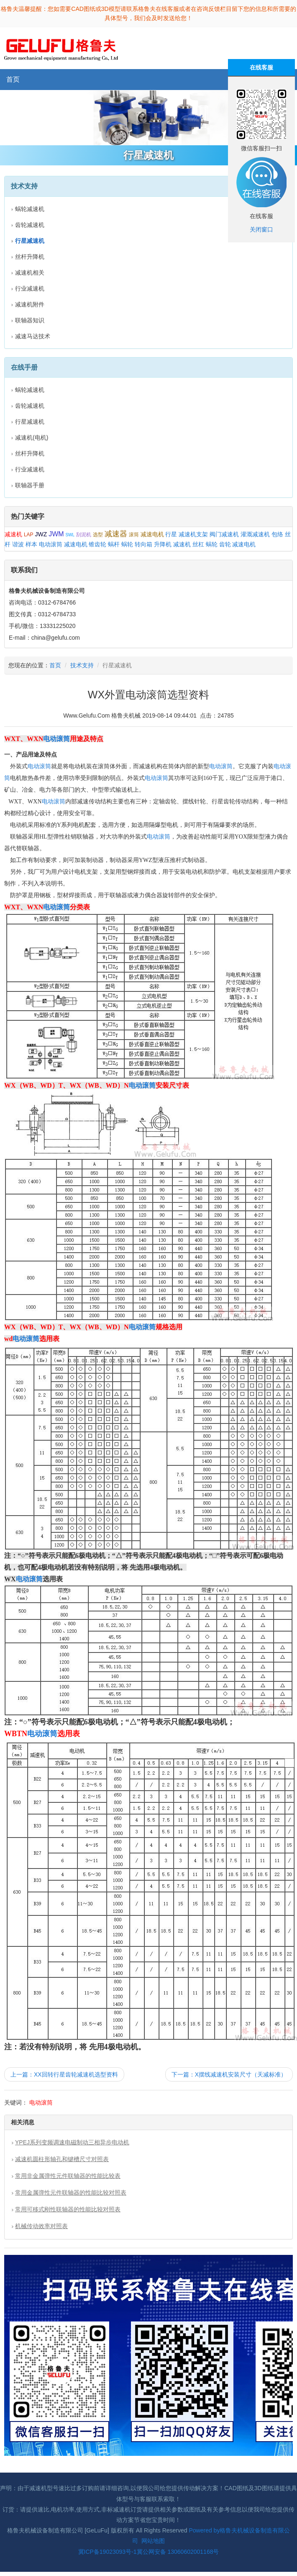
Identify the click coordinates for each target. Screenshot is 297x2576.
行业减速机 (29, 288)
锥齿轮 (97, 544)
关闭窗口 (261, 229)
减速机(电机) (31, 437)
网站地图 (153, 2540)
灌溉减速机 (255, 534)
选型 (98, 535)
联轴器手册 (29, 485)
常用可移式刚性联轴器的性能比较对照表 (67, 2209)
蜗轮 (127, 544)
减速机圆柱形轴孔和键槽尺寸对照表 (62, 2159)
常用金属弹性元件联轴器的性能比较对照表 (70, 2192)
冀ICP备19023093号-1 (107, 2551)
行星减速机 (29, 421)
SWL (69, 535)
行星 (171, 534)
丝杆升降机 (29, 256)
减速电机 (152, 534)
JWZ (41, 534)
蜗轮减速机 (29, 209)
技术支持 (82, 665)
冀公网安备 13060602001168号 (178, 2551)
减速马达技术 (32, 336)
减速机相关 (29, 272)
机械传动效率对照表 (41, 2226)
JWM (56, 534)
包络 (277, 534)
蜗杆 (114, 544)
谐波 (18, 544)
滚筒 (134, 535)
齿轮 (225, 544)
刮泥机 (83, 535)
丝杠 (198, 544)
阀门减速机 (224, 534)
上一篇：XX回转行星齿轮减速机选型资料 (64, 2074)
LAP (28, 535)
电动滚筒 (50, 544)
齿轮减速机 (29, 224)
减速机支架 (193, 534)
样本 (31, 544)
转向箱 (143, 544)
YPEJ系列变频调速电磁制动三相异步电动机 (72, 2142)
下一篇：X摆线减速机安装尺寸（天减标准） (229, 2074)
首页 (13, 79)
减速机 (13, 534)
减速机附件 (29, 304)
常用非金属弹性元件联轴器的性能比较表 (67, 2175)
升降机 (163, 544)
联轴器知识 (29, 320)
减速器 (116, 534)
